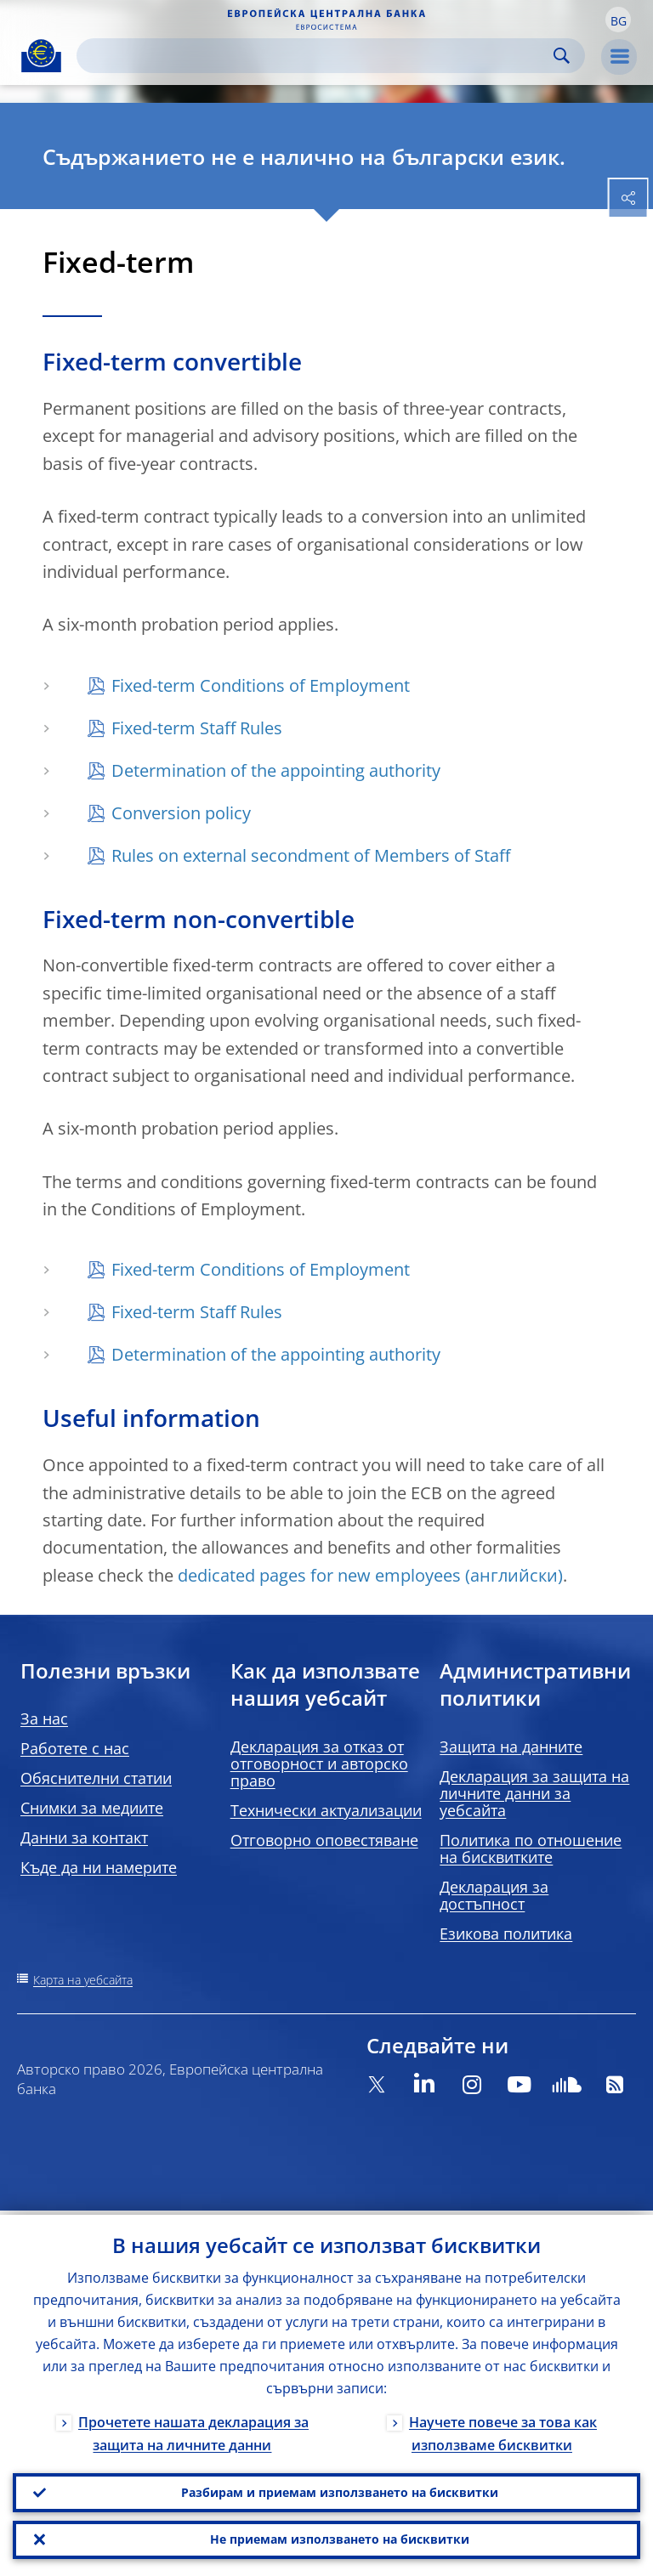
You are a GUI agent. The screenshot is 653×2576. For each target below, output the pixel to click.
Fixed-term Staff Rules (196, 727)
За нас (44, 1718)
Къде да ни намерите (98, 1867)
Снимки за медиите (91, 1808)
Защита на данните (511, 1746)
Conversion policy (181, 812)
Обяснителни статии (96, 1778)
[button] (618, 19)
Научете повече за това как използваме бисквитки (503, 2428)
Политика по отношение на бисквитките (531, 1848)
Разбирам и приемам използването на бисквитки (339, 2489)
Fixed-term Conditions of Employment (260, 685)
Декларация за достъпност (494, 1895)
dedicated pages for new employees (319, 1575)
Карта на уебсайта (83, 1980)
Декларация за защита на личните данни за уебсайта (534, 1793)
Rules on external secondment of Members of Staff (310, 855)
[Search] (317, 56)
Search (562, 56)
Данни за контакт (84, 1837)
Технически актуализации (326, 1810)
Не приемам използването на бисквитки (339, 2538)
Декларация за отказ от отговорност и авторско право (319, 1763)
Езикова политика (506, 1933)
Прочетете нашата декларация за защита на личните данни (193, 2428)
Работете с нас (74, 1748)
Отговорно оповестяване (324, 1840)
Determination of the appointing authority (275, 770)
